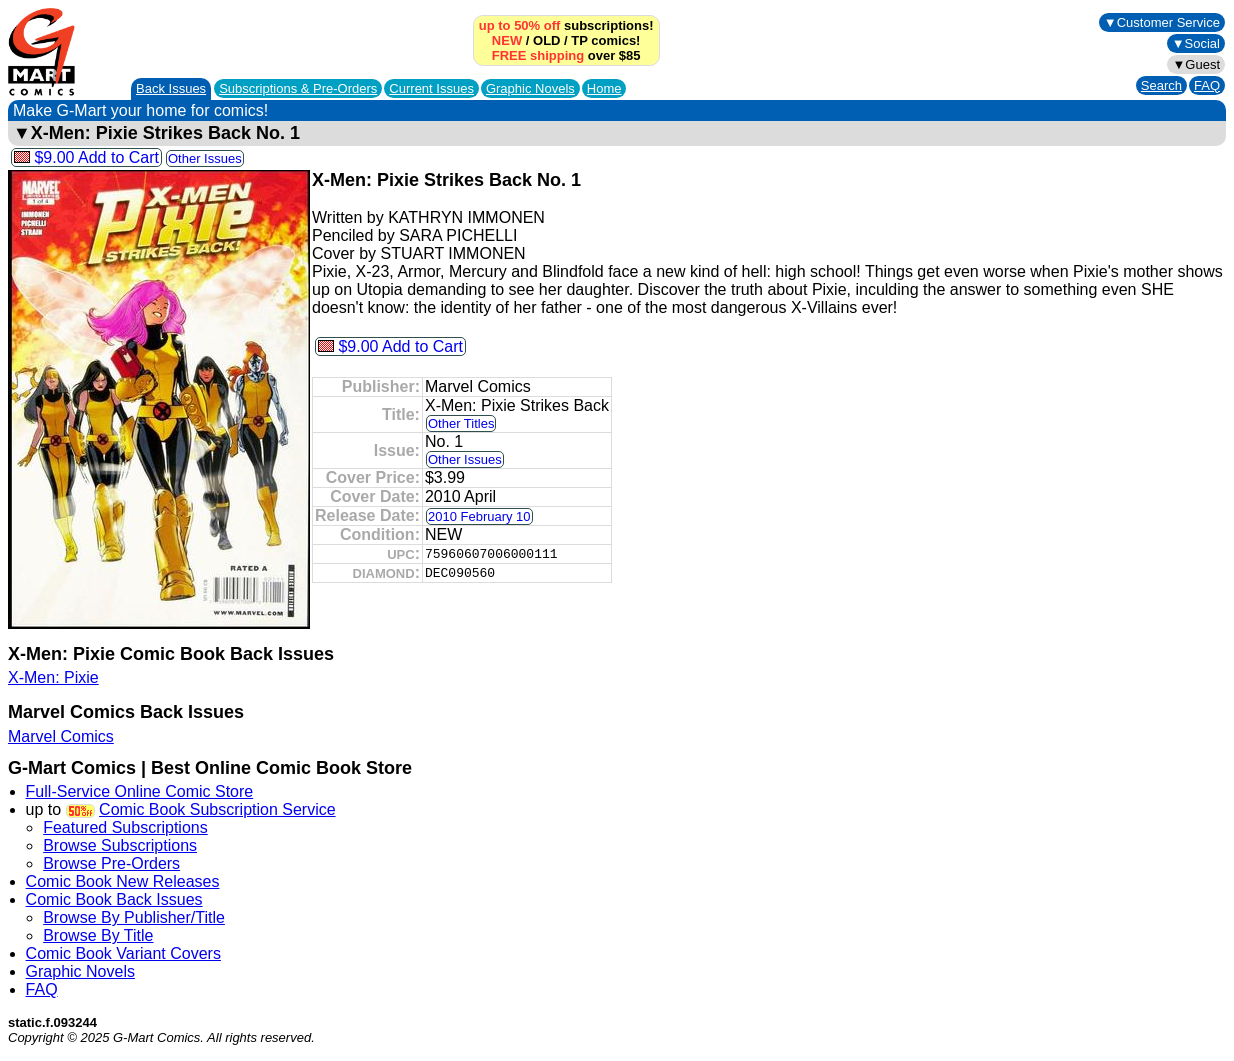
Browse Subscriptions (120, 845)
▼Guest (1196, 64)
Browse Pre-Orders (111, 863)
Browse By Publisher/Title (134, 917)
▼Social (1196, 43)
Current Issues (431, 88)
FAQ (1207, 85)
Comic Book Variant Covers (123, 953)
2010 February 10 (479, 516)
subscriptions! (566, 25)
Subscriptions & (298, 88)
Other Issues (205, 158)
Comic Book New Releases (123, 881)
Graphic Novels (530, 88)
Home (604, 88)
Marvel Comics (61, 736)
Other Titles (461, 423)
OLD (546, 40)
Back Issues (171, 88)
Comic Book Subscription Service (217, 809)
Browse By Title (98, 935)
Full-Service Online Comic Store (140, 791)
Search (1161, 85)
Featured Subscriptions (125, 827)
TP (579, 40)
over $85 (566, 55)
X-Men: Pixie (53, 677)
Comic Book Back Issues (114, 899)
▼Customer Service (1162, 22)
